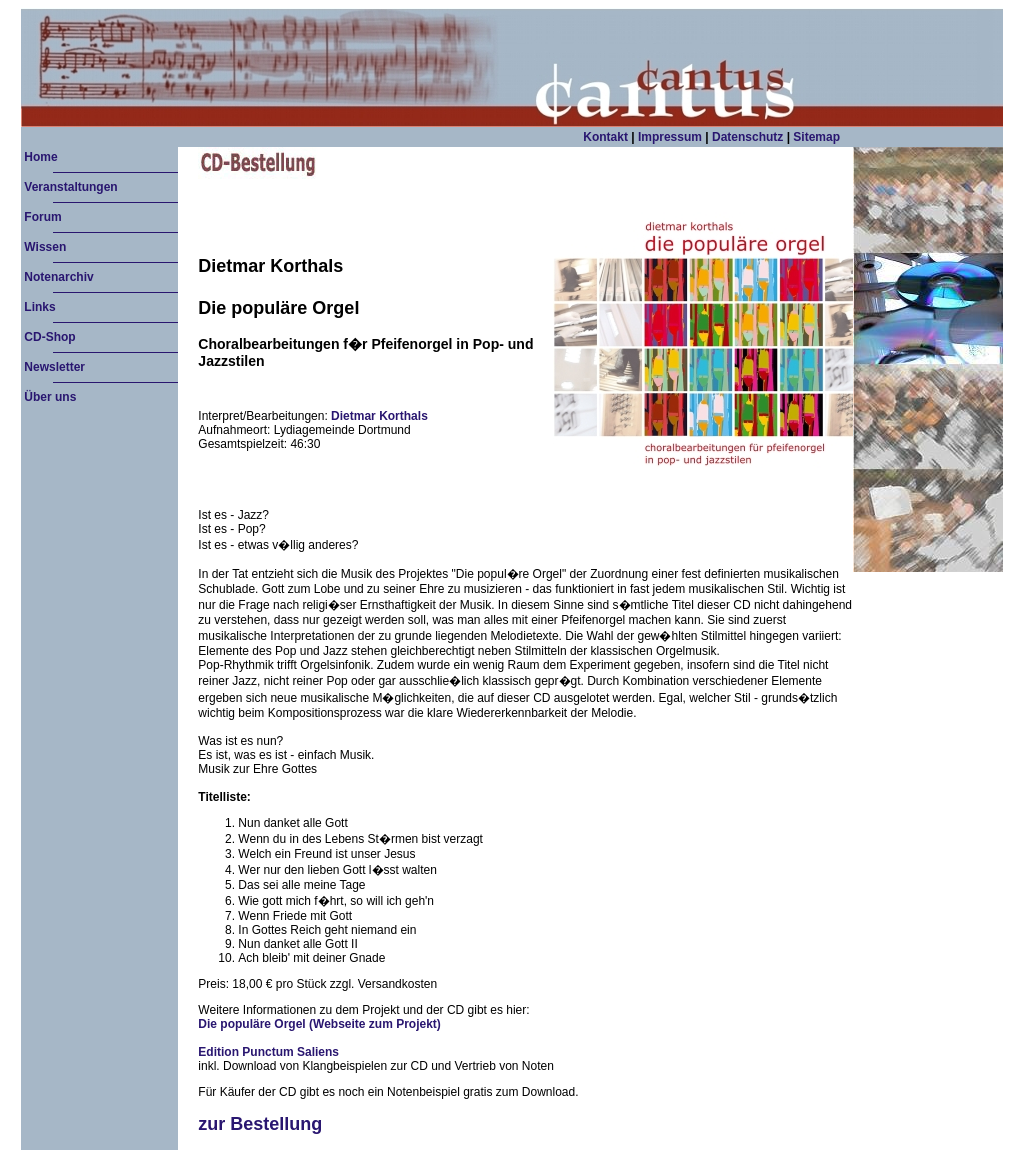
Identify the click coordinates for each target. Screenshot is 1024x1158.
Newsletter (54, 367)
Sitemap (816, 137)
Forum (42, 217)
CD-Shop (49, 337)
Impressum (670, 137)
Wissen (45, 247)
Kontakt (607, 137)
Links (39, 307)
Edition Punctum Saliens (268, 1052)
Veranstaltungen (70, 187)
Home (40, 157)
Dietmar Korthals (379, 416)
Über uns (50, 397)
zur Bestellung (260, 1124)
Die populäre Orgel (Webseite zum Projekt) (319, 1024)
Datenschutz (748, 137)
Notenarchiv (58, 277)
